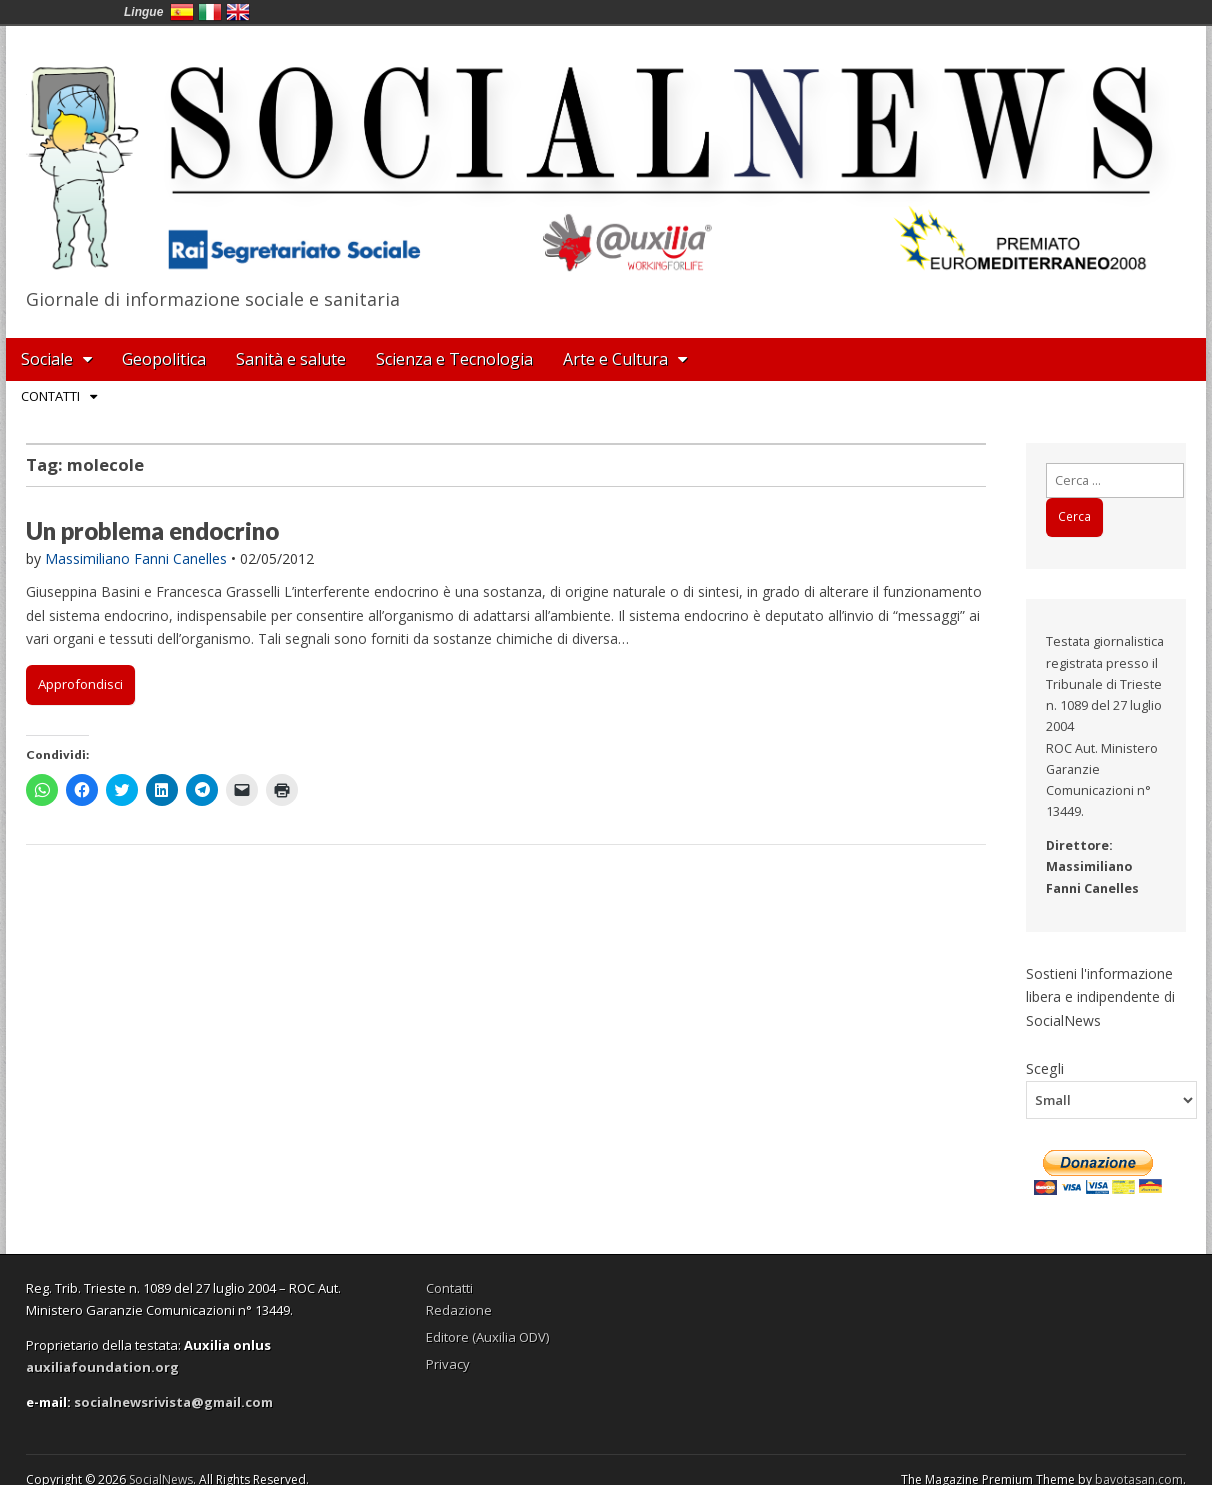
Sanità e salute (291, 359)
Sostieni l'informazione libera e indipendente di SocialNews (1100, 997)
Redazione (459, 1310)
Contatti (50, 396)
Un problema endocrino (152, 530)
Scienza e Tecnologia (454, 359)
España (182, 12)
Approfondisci (80, 684)
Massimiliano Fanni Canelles (136, 558)
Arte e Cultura (615, 359)
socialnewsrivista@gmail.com (173, 1402)
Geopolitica (164, 359)
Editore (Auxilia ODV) (487, 1337)
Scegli (1045, 1068)
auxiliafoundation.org (102, 1367)
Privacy (448, 1364)
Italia (210, 12)
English (238, 12)
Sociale (47, 359)
